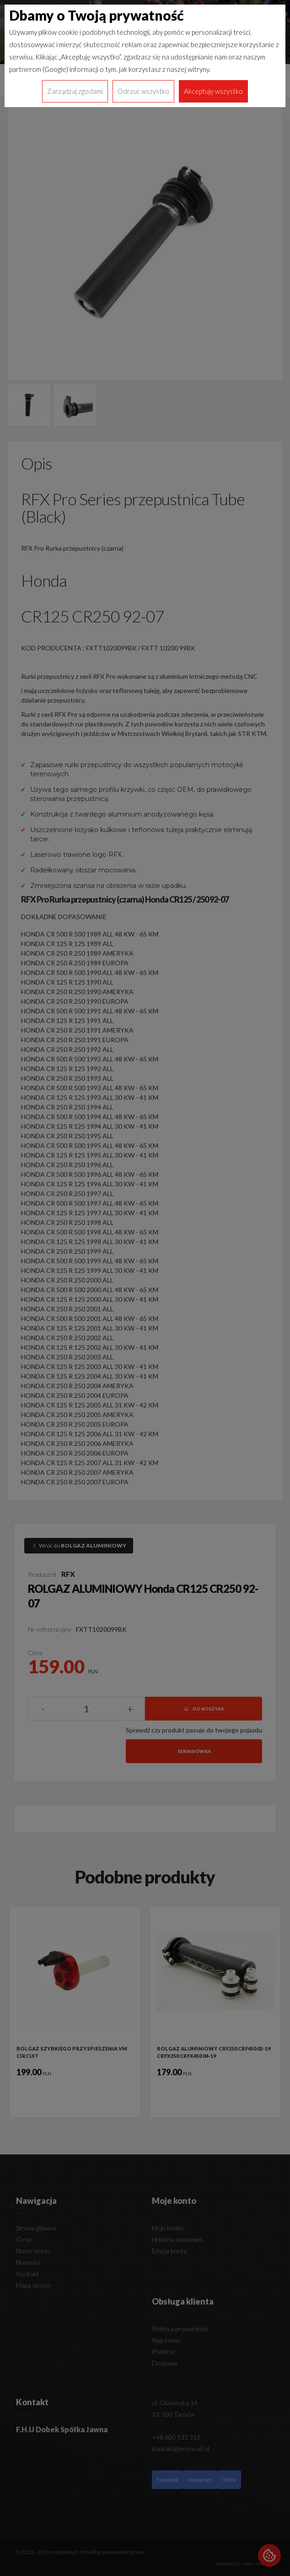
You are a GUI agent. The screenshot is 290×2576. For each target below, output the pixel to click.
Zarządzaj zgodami (75, 91)
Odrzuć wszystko (143, 91)
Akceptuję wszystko (213, 91)
